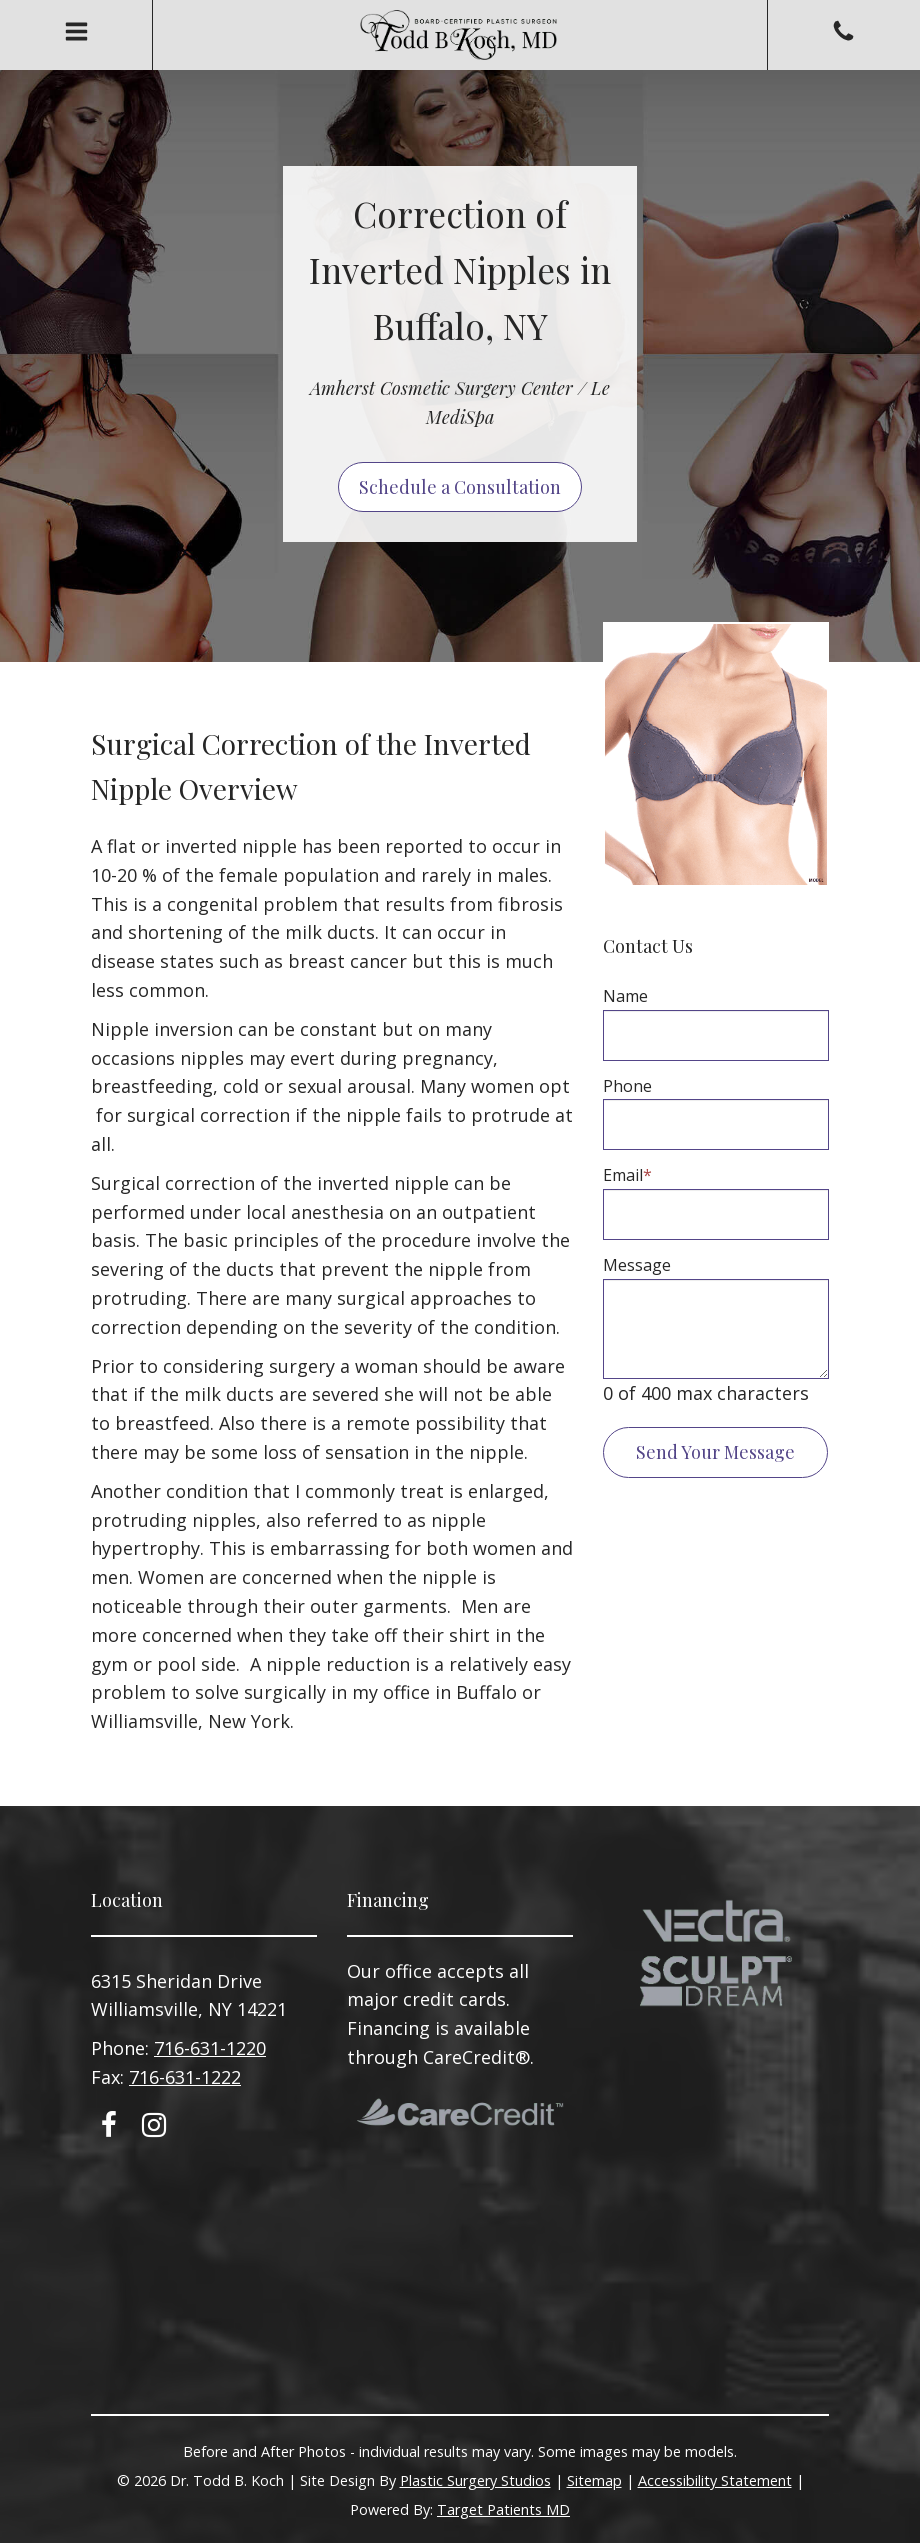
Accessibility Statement (715, 2480)
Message (637, 1265)
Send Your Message (715, 1452)
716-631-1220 (210, 2048)
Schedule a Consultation (460, 487)
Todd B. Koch (460, 35)
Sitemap (594, 2480)
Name (625, 996)
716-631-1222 (185, 2077)
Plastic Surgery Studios (475, 2480)
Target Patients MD (503, 2509)
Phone (627, 1086)
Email (627, 1175)
